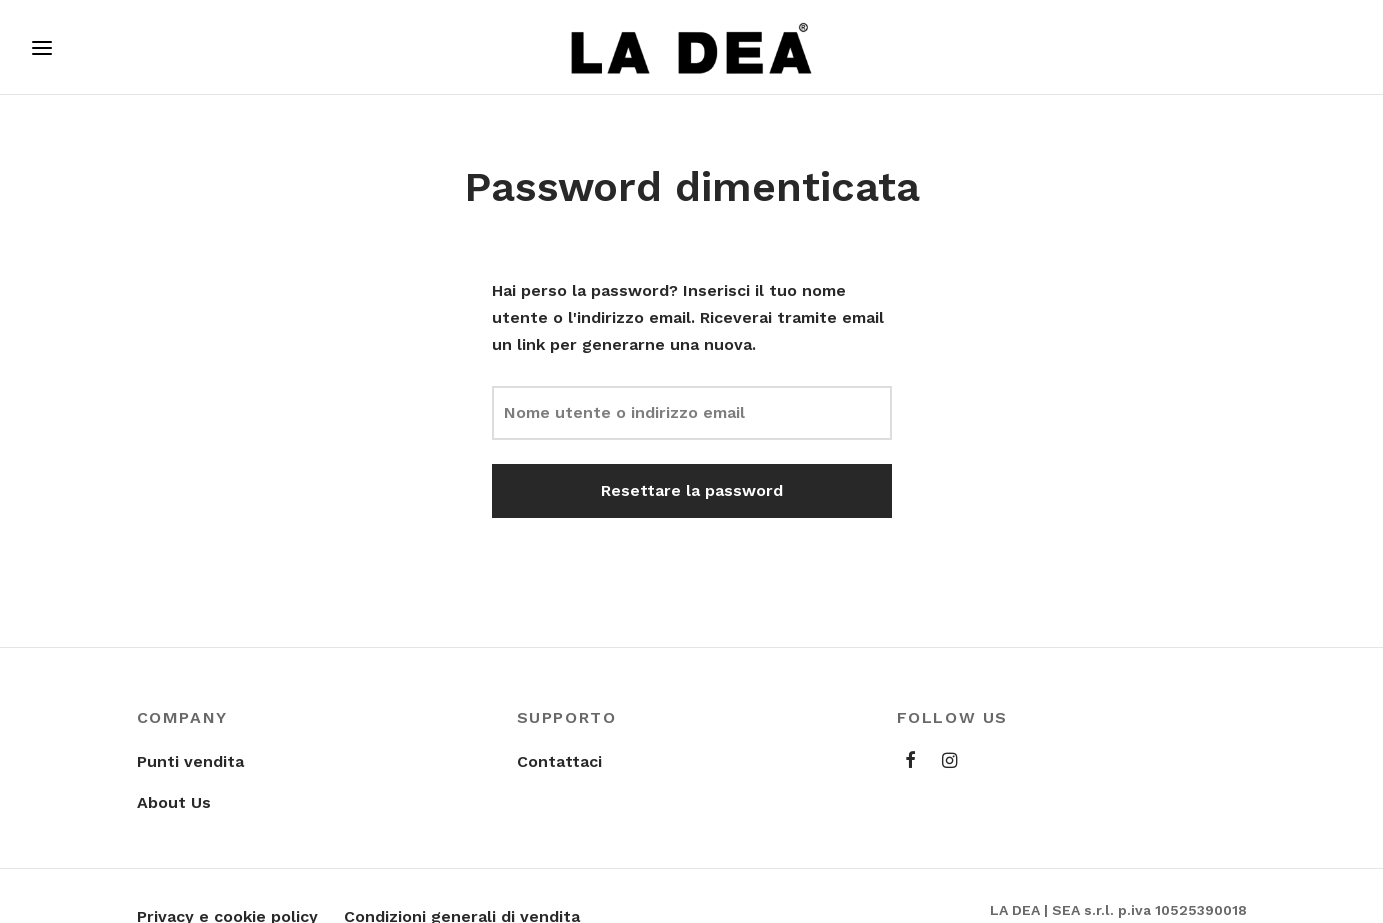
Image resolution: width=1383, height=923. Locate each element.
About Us (174, 802)
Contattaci (559, 761)
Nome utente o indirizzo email (624, 412)
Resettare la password (692, 490)
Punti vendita (190, 761)
